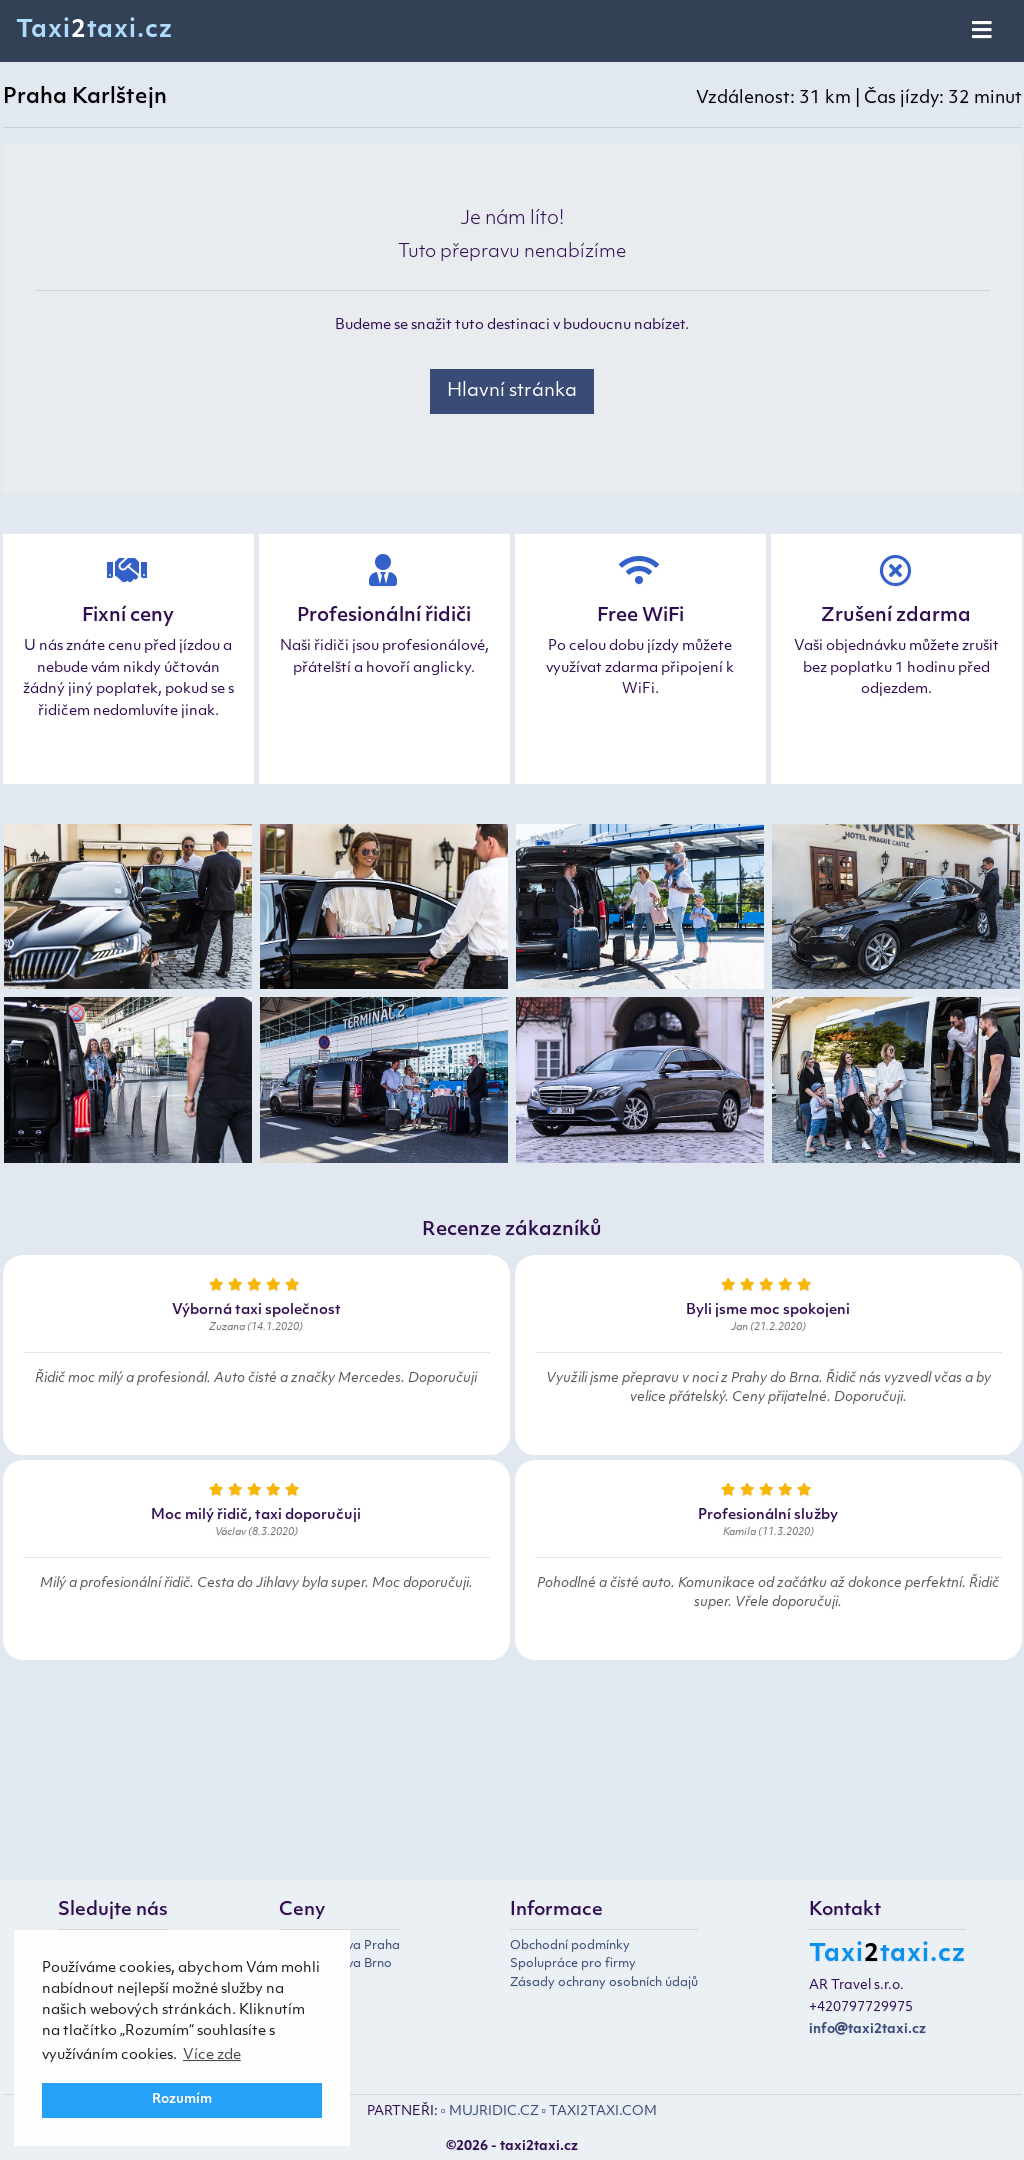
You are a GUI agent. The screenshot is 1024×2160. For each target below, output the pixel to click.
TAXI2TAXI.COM (603, 2111)
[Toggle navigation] (983, 31)
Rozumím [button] (182, 2100)
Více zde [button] (212, 2055)
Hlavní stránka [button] (512, 391)
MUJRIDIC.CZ (494, 2111)
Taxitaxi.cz (94, 31)
